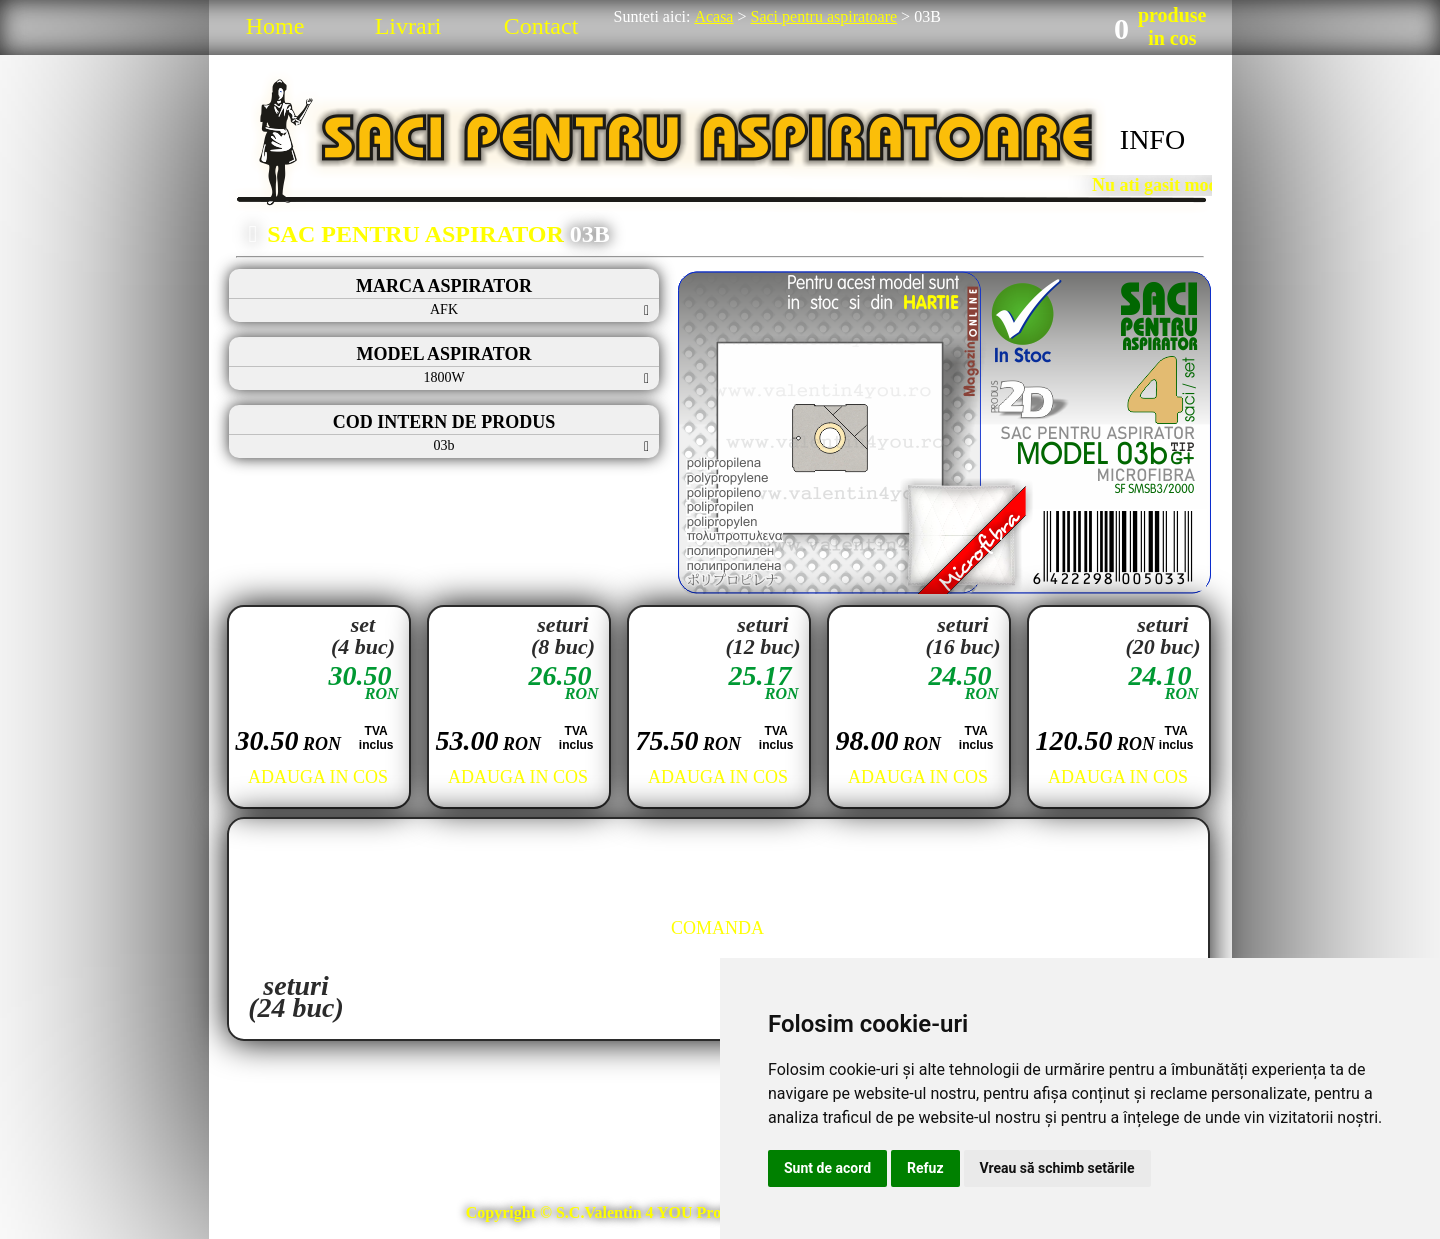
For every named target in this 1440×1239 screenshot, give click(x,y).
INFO (1152, 139)
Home (275, 26)
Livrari (408, 26)
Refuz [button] (925, 1168)
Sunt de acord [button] (827, 1168)
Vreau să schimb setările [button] (1057, 1168)
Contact (541, 26)
